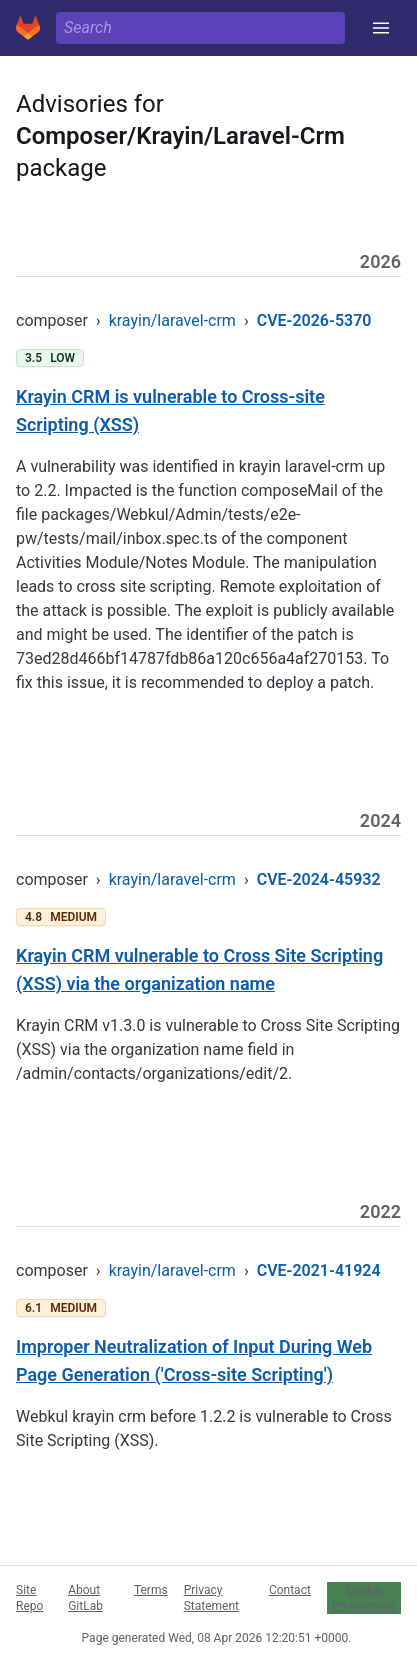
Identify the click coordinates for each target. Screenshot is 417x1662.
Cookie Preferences (364, 1598)
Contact (290, 1590)
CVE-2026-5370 (314, 320)
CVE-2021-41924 (319, 1270)
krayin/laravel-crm (172, 320)
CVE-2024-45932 (319, 879)
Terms (151, 1590)
